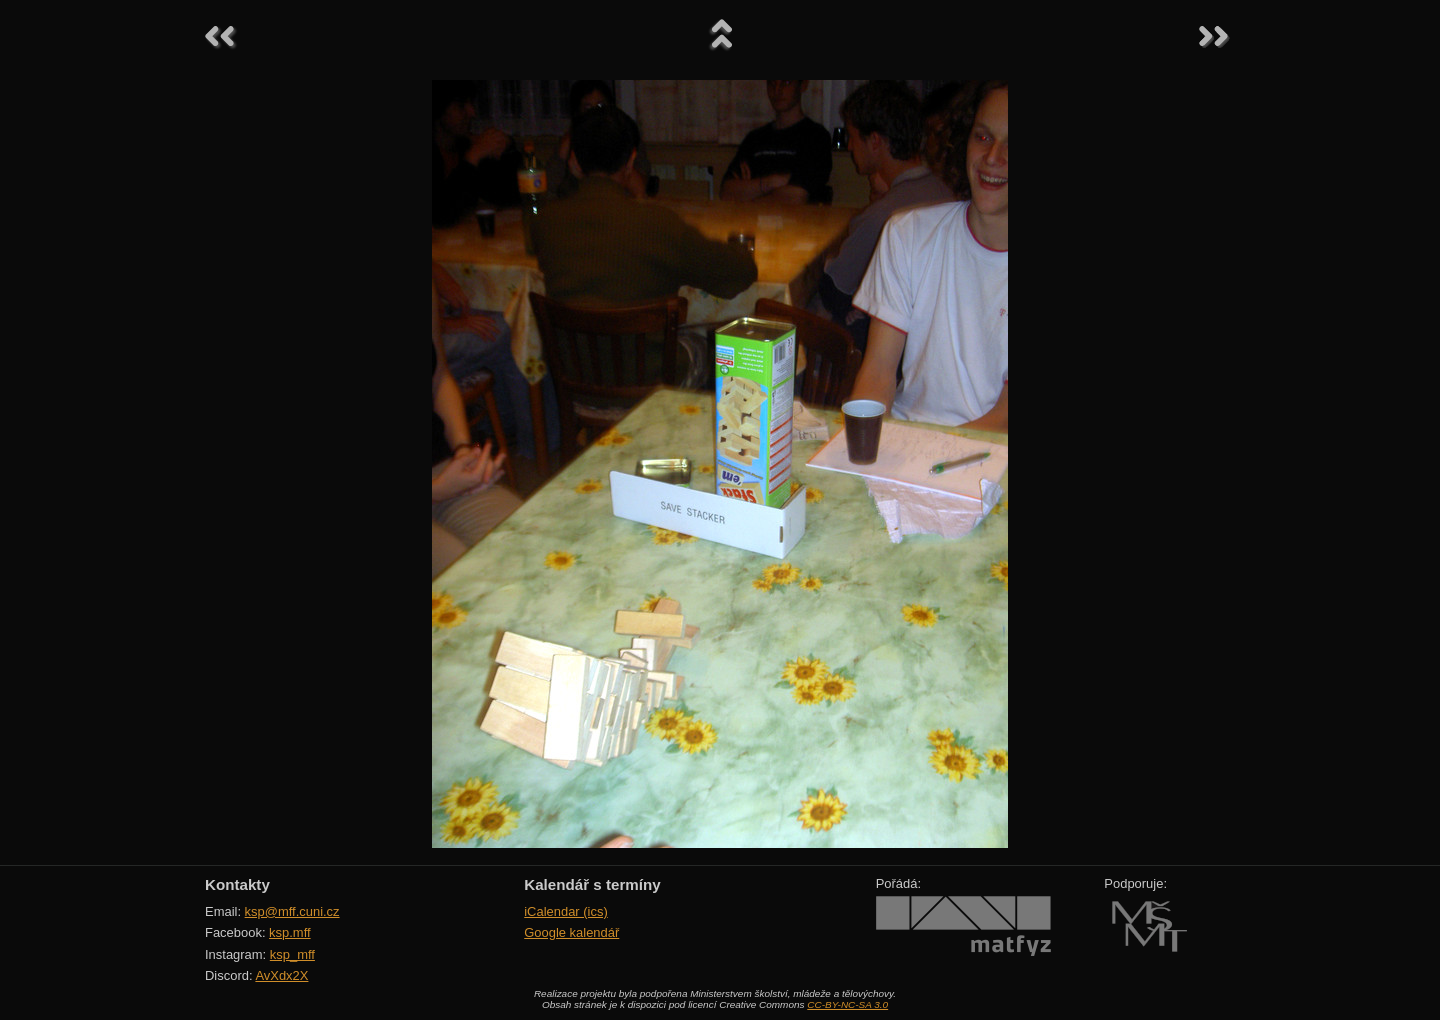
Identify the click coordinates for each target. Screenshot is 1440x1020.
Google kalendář (571, 932)
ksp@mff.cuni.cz (292, 911)
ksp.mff (290, 932)
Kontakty (237, 884)
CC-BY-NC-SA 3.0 (847, 1004)
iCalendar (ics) (566, 911)
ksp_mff (292, 954)
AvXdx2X (281, 975)
